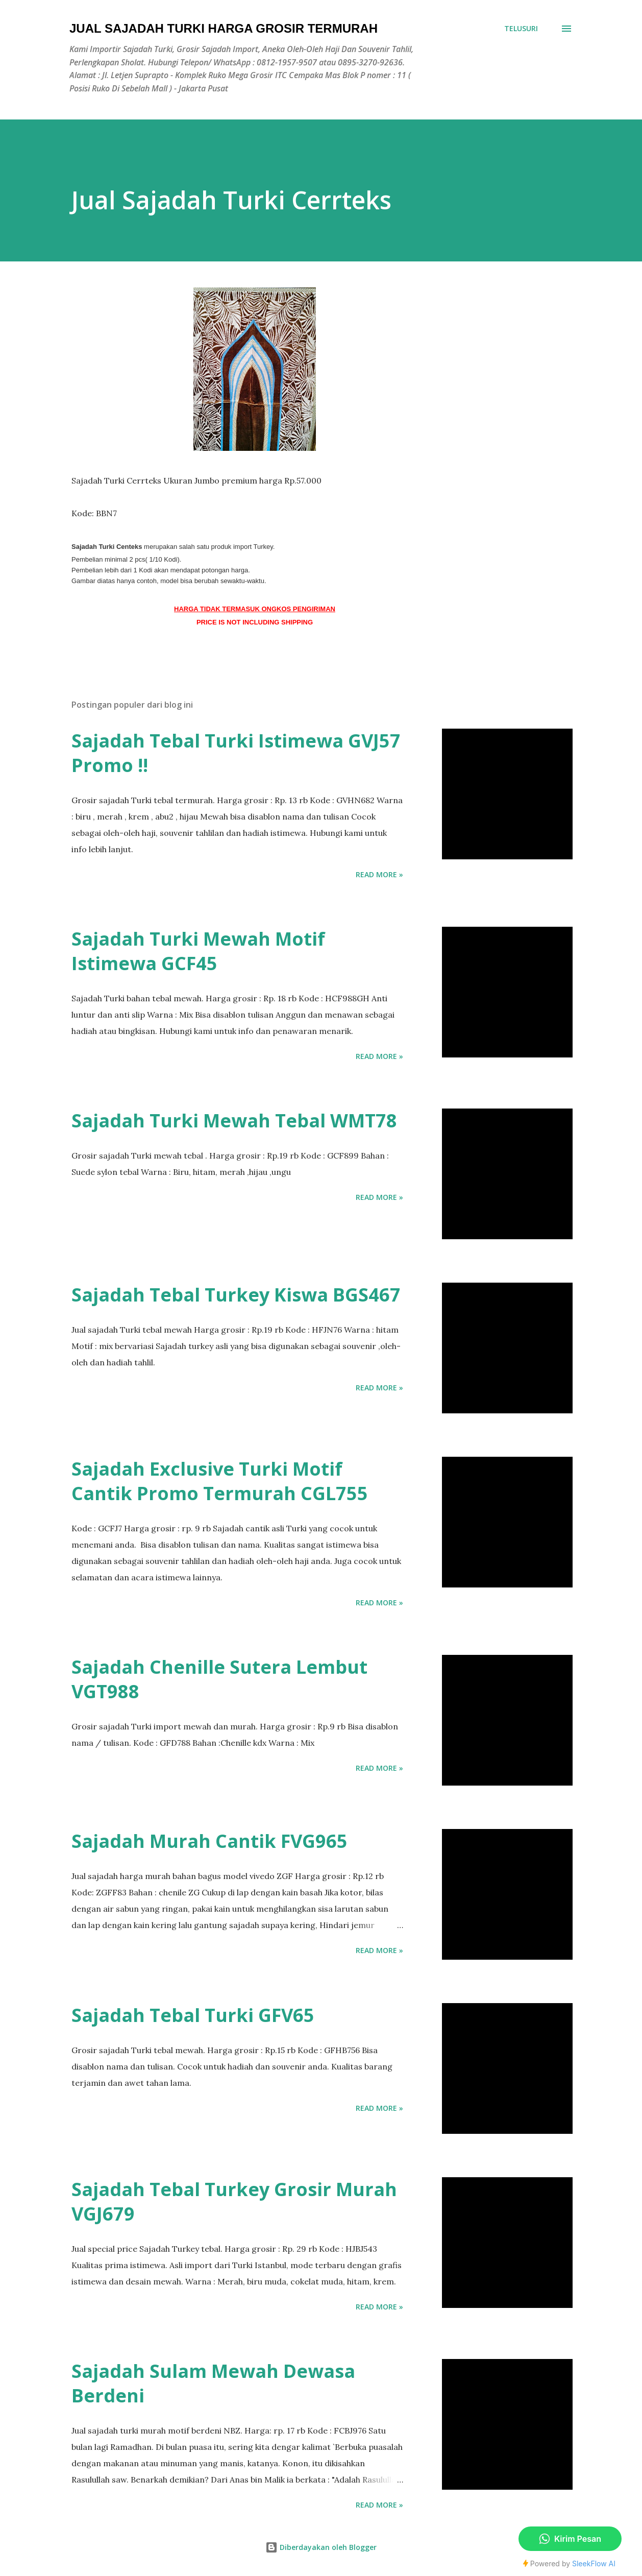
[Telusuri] (521, 28)
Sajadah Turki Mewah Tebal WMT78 (234, 1120)
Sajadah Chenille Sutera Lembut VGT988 (219, 1679)
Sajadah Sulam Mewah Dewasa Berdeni (213, 2383)
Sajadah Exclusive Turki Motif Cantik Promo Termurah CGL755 (219, 1481)
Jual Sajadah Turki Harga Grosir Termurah (223, 28)
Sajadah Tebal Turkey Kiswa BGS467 (236, 1294)
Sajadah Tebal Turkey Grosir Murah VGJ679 (234, 2201)
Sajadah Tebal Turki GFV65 (192, 2015)
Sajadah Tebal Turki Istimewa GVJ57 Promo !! (236, 753)
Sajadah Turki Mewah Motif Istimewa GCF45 (198, 951)
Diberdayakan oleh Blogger (321, 2547)
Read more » (379, 874)
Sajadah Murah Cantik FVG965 (209, 1840)
